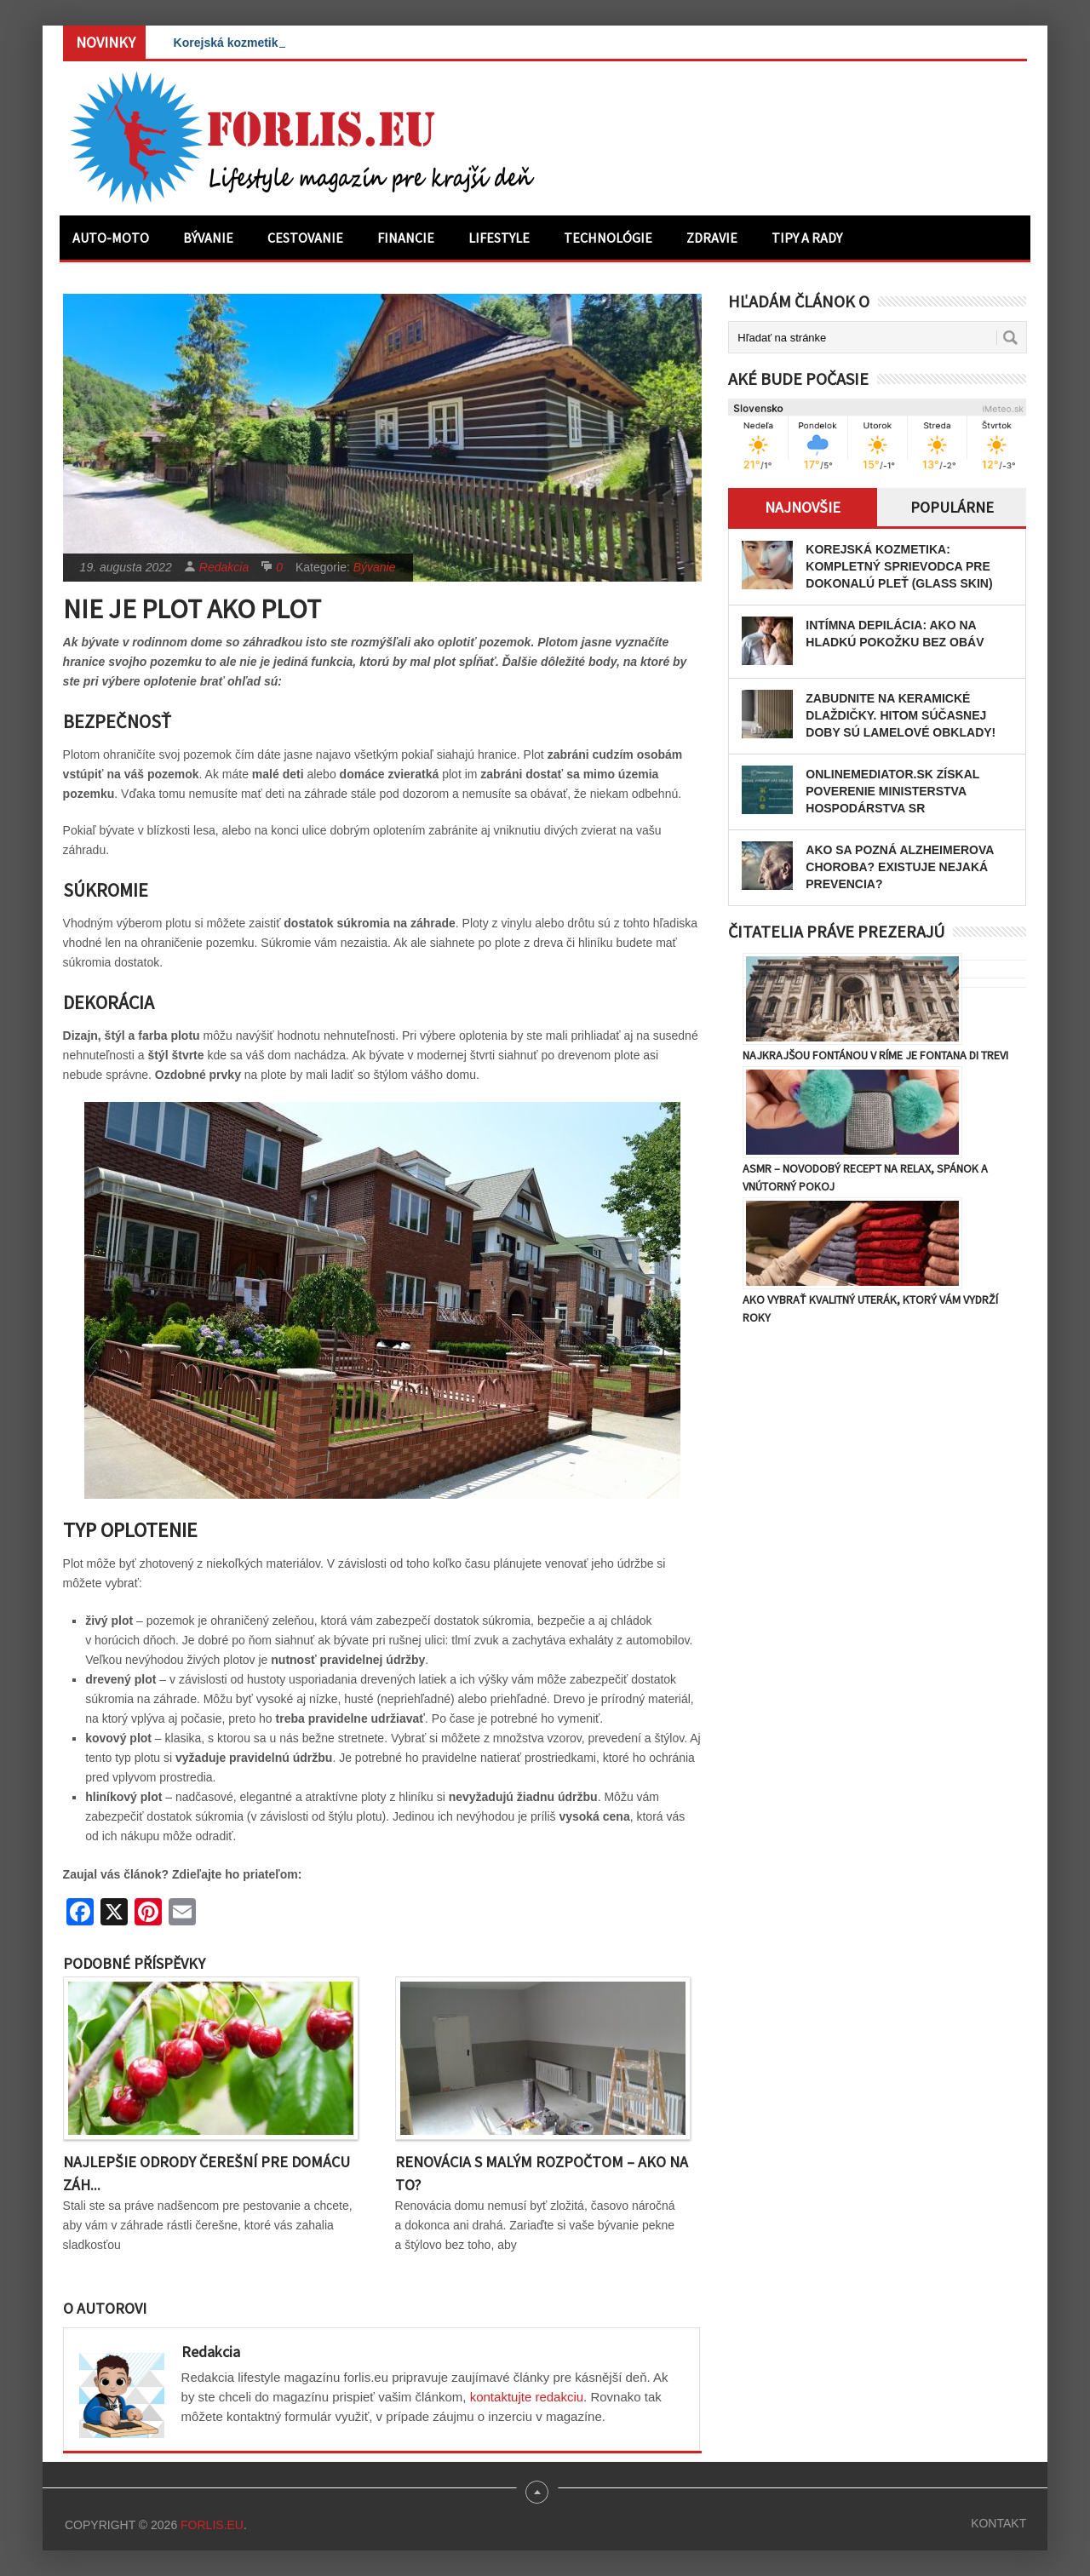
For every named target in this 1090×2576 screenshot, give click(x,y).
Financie (405, 237)
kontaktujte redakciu (526, 2397)
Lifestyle (499, 237)
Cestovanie (305, 237)
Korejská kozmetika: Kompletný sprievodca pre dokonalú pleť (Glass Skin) (899, 566)
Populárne (952, 507)
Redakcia (224, 567)
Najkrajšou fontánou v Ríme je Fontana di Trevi (875, 1055)
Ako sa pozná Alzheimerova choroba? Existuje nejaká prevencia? (900, 867)
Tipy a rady (807, 237)
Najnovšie (802, 507)
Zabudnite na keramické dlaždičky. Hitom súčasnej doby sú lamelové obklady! (900, 715)
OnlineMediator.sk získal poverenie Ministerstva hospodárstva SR (892, 791)
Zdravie (711, 237)
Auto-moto (110, 237)
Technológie (608, 237)
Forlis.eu (212, 2525)
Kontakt (998, 2523)
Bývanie (208, 237)
